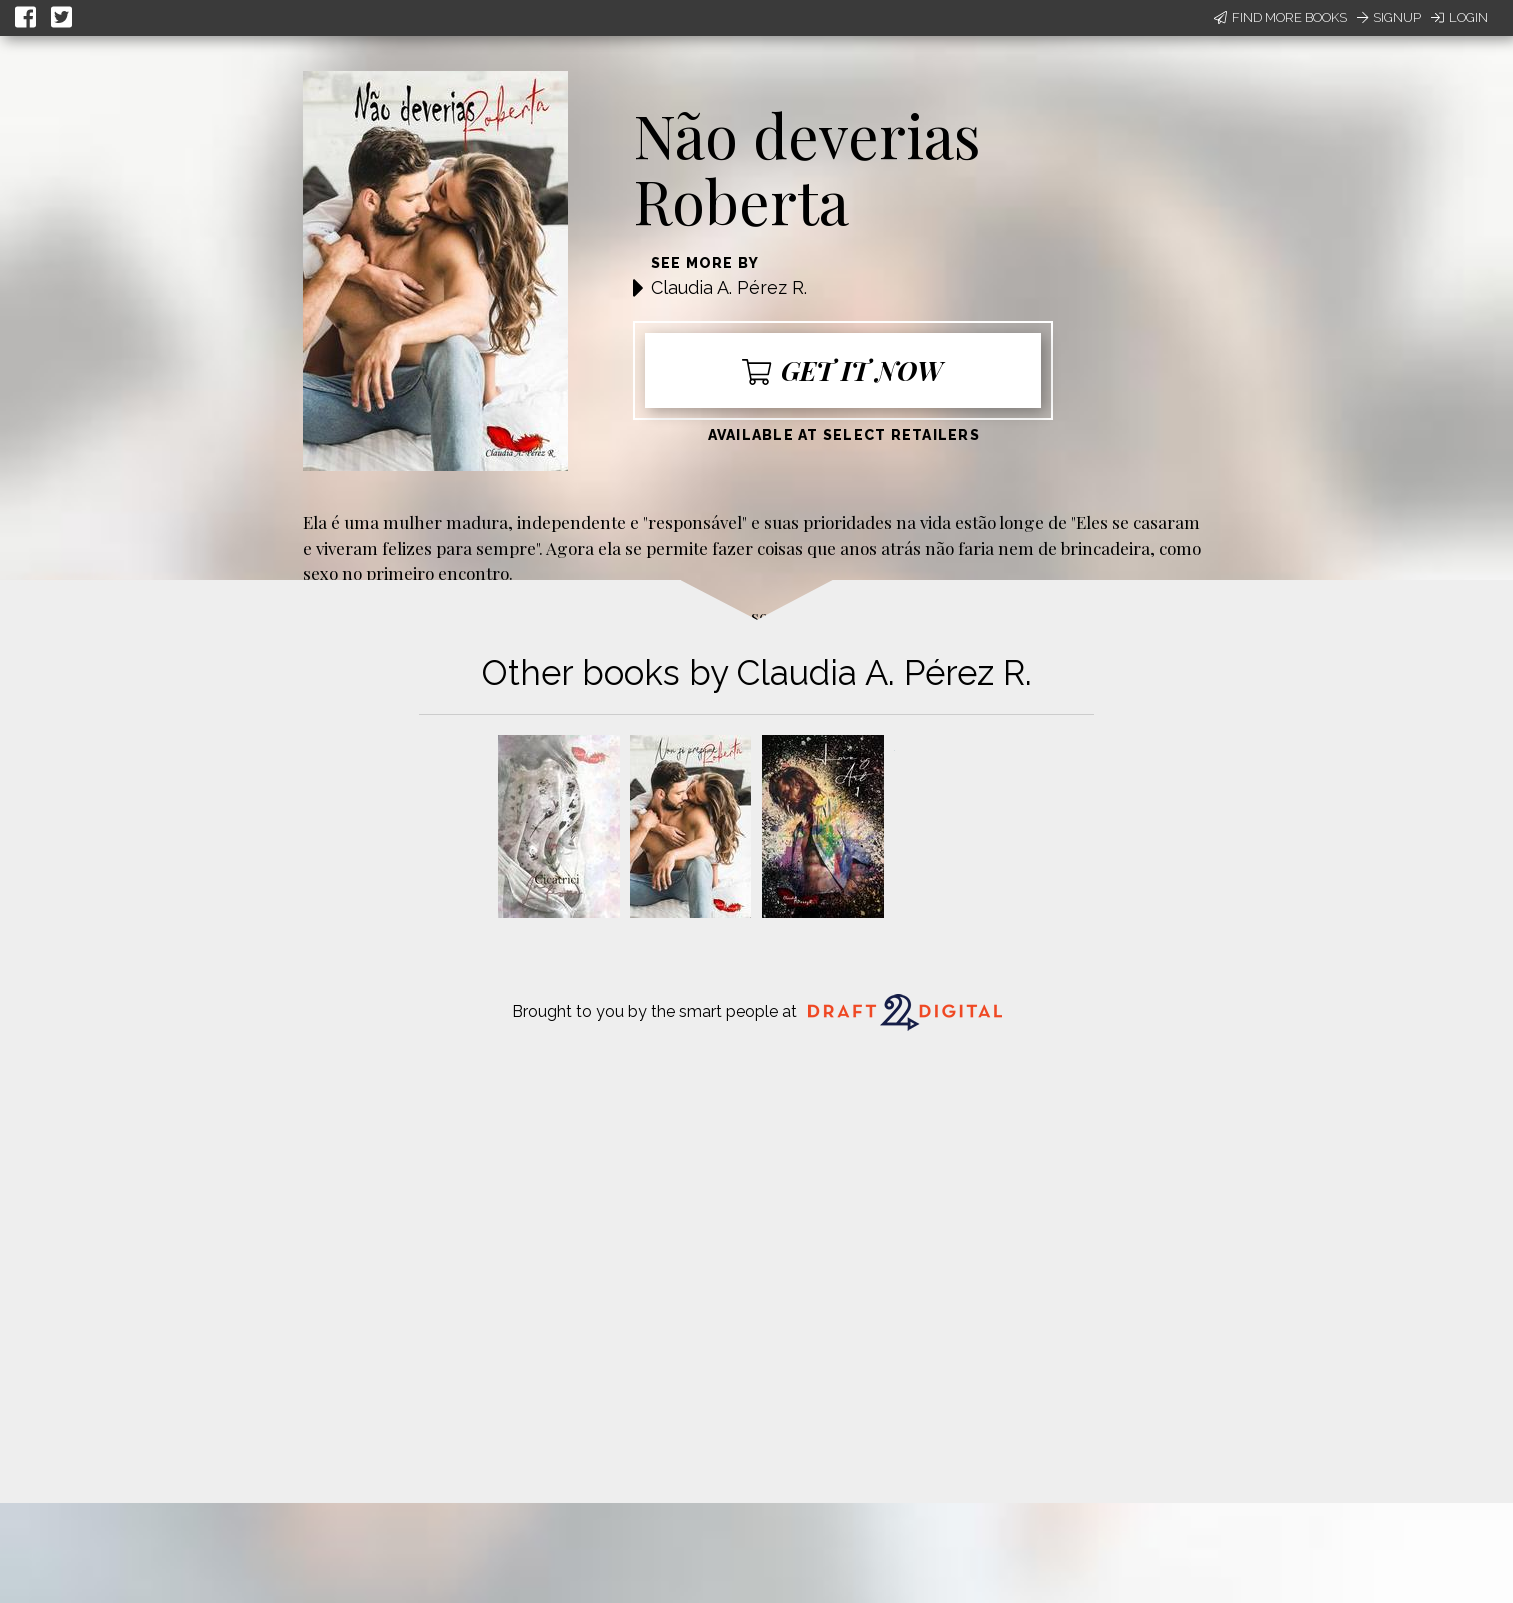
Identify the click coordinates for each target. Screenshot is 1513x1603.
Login (1459, 17)
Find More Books (1280, 17)
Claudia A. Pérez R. (729, 287)
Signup (1389, 17)
